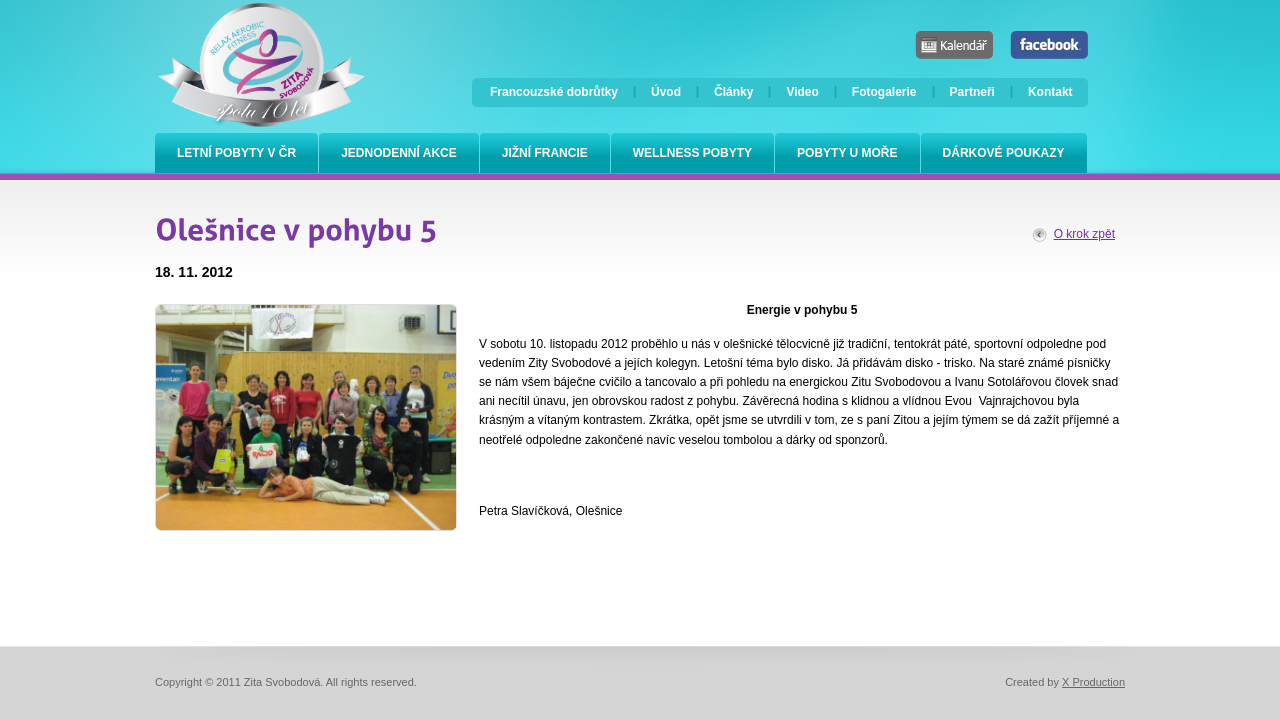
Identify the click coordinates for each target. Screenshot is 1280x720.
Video (802, 92)
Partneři (972, 92)
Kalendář (954, 45)
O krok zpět (1084, 234)
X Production (1093, 682)
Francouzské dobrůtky (554, 92)
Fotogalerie (884, 92)
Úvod (666, 92)
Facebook (1049, 45)
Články (733, 92)
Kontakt (1050, 92)
